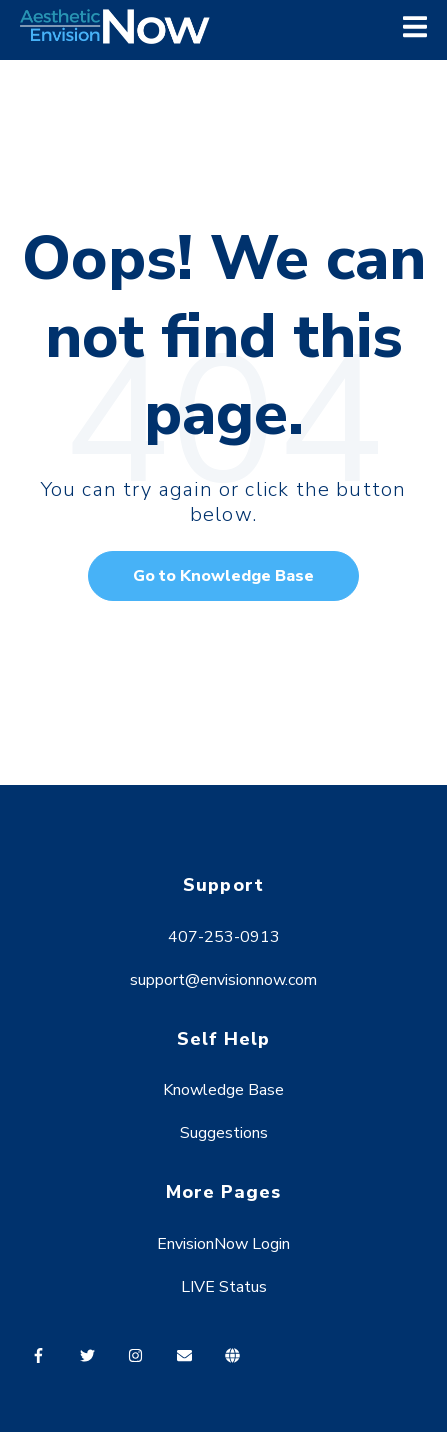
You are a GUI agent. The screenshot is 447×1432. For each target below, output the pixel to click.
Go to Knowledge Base (223, 576)
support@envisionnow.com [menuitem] (223, 980)
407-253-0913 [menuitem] (224, 937)
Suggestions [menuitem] (224, 1133)
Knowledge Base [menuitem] (223, 1090)
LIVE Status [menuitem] (224, 1287)
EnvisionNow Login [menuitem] (223, 1244)
